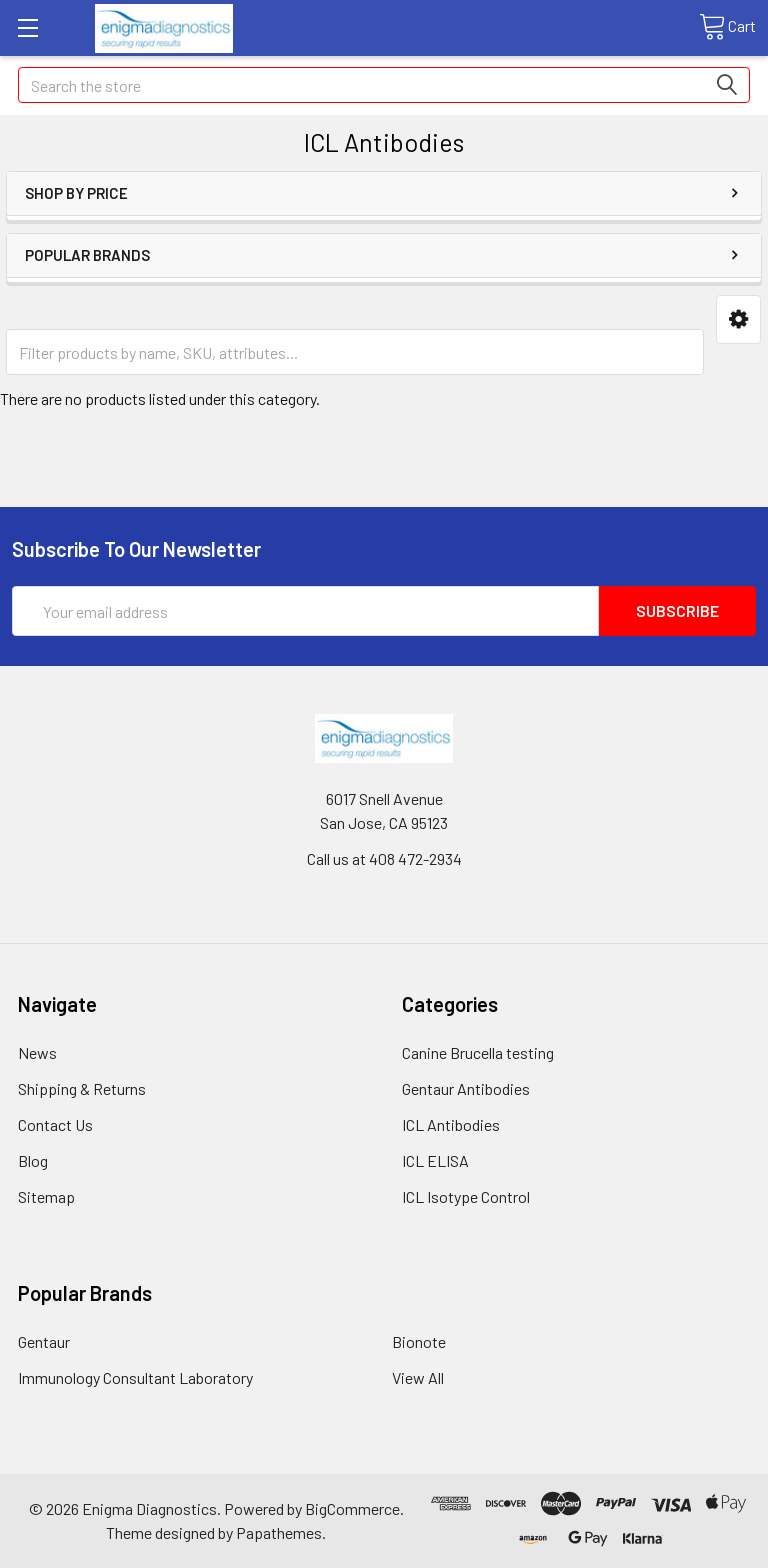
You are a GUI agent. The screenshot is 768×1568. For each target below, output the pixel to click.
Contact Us (55, 1124)
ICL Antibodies (451, 1124)
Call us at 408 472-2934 (384, 858)
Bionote (419, 1341)
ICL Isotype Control (466, 1196)
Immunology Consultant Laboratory (135, 1377)
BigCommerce (352, 1508)
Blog (33, 1160)
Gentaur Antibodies (466, 1088)
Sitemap (46, 1196)
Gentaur (44, 1341)
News (37, 1052)
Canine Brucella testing (478, 1052)
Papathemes (279, 1532)
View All (418, 1377)
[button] (738, 319)
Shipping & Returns (82, 1088)
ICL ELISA (435, 1160)
